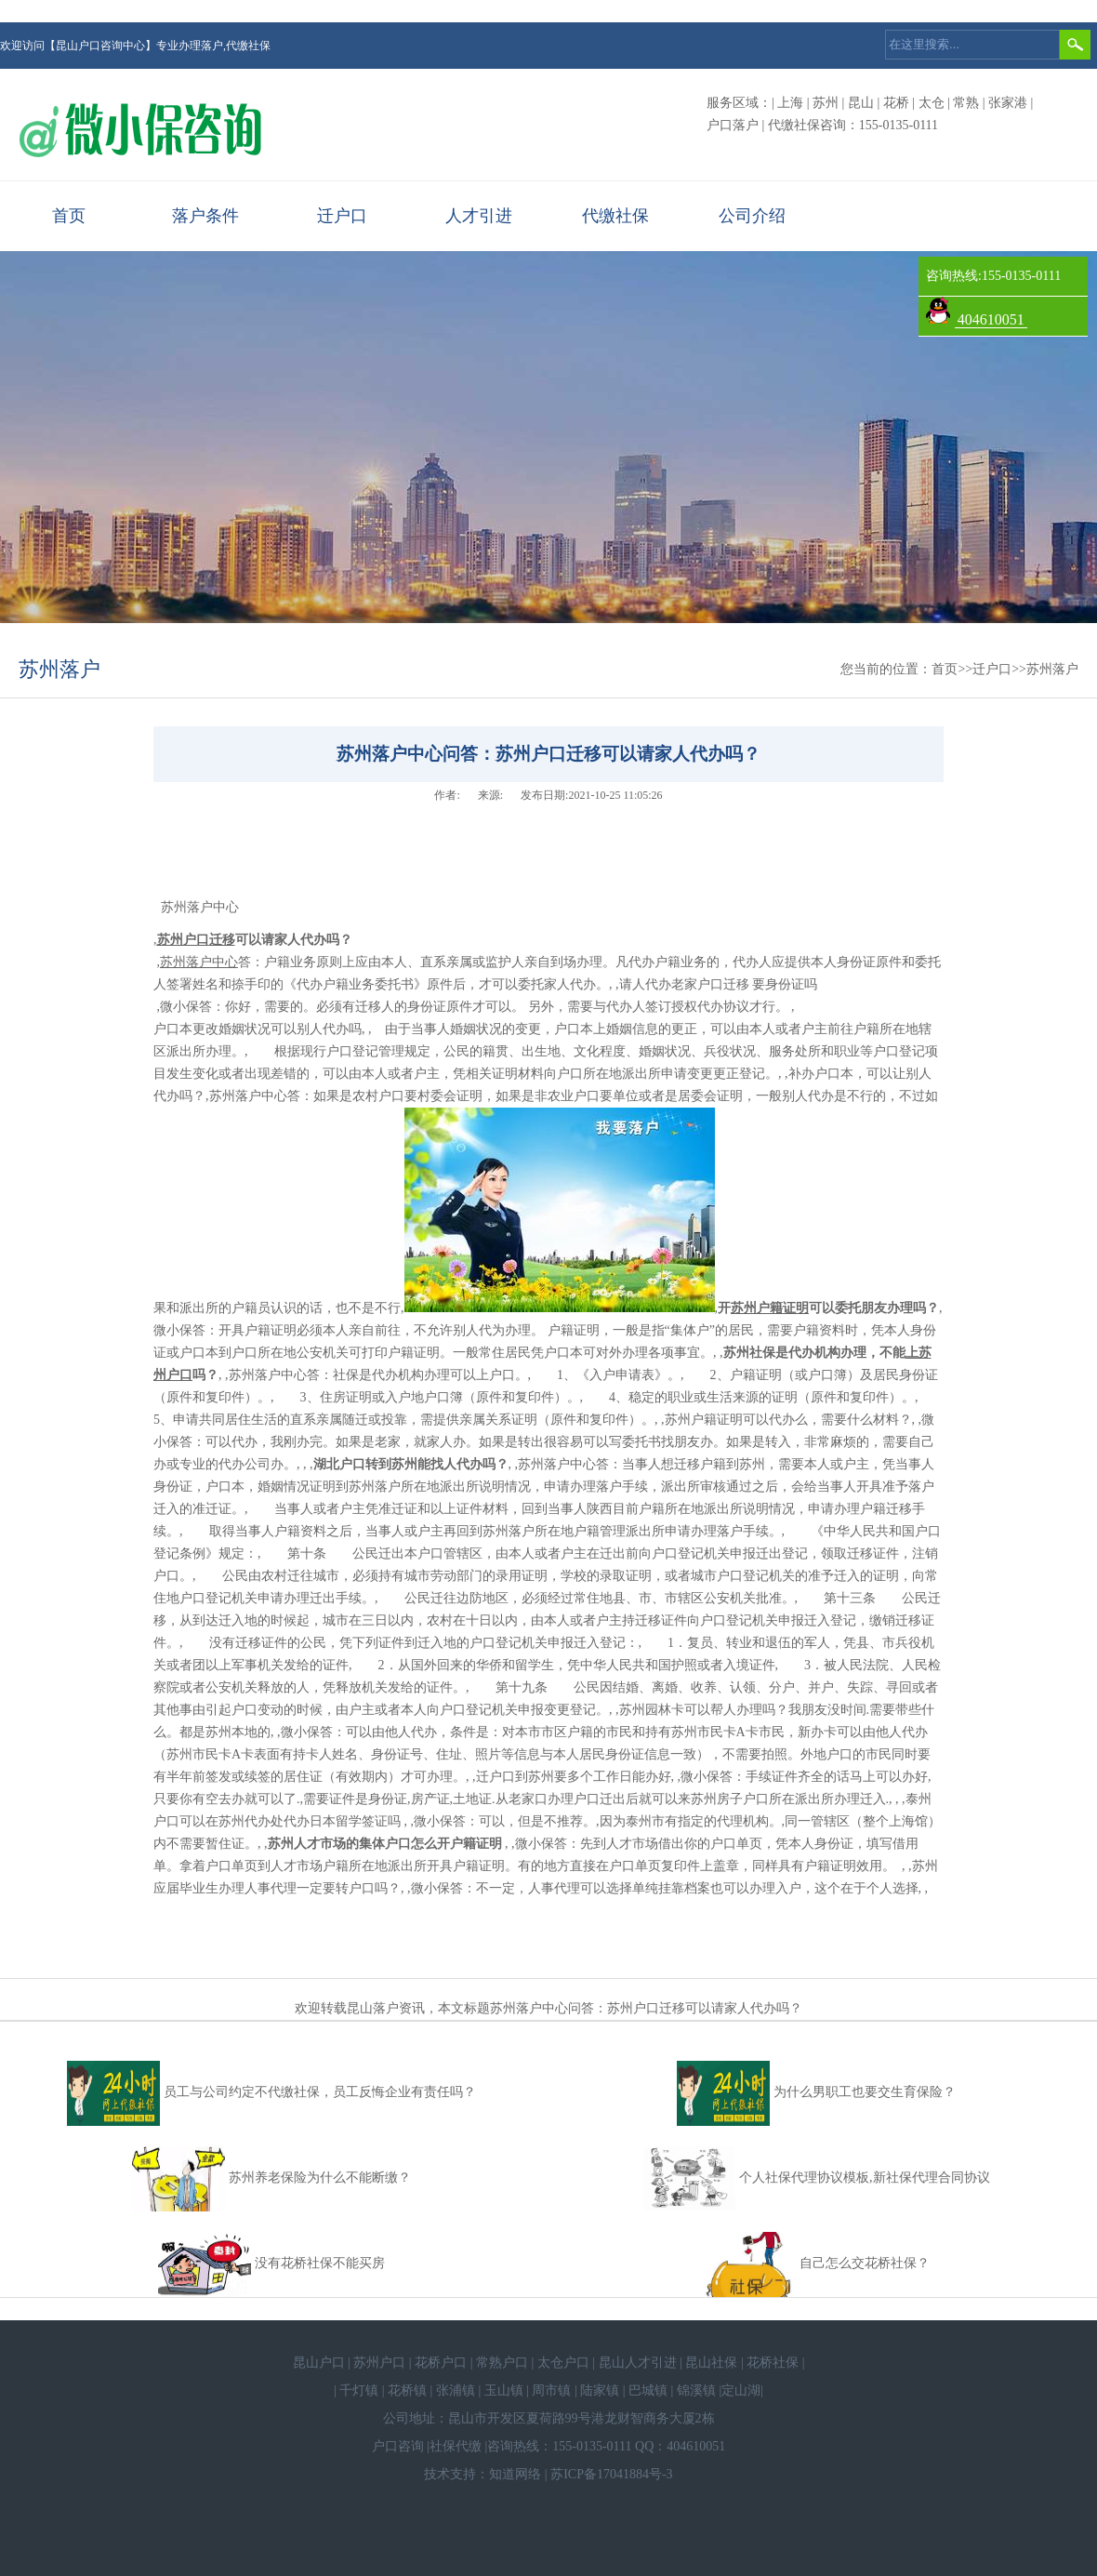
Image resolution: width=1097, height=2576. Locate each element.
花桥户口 (441, 2363)
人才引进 (478, 215)
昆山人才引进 (638, 2363)
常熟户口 (502, 2363)
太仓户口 (563, 2363)
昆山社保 (711, 2363)
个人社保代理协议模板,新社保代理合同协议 (864, 2177)
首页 (69, 215)
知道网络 (515, 2474)
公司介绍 (752, 215)
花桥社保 (773, 2363)
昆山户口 (319, 2363)
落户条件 (205, 215)
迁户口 (342, 215)
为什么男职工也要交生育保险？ (864, 2092)
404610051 (991, 319)
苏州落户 (59, 669)
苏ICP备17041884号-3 (611, 2474)
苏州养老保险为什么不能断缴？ (320, 2177)
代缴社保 (615, 215)
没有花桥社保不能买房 (320, 2263)
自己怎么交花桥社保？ (865, 2263)
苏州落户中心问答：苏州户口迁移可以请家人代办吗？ (646, 2008)
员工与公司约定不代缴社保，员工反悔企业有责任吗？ (320, 2092)
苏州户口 (379, 2363)
